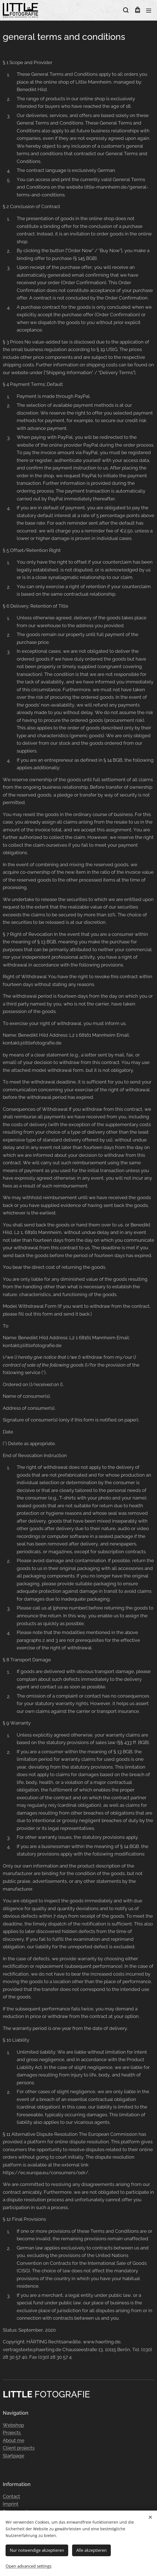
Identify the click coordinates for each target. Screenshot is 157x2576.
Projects (12, 2432)
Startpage (13, 2455)
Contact (11, 2496)
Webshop (13, 2425)
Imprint (10, 2504)
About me (13, 2440)
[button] (126, 10)
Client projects (19, 2448)
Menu (148, 10)
